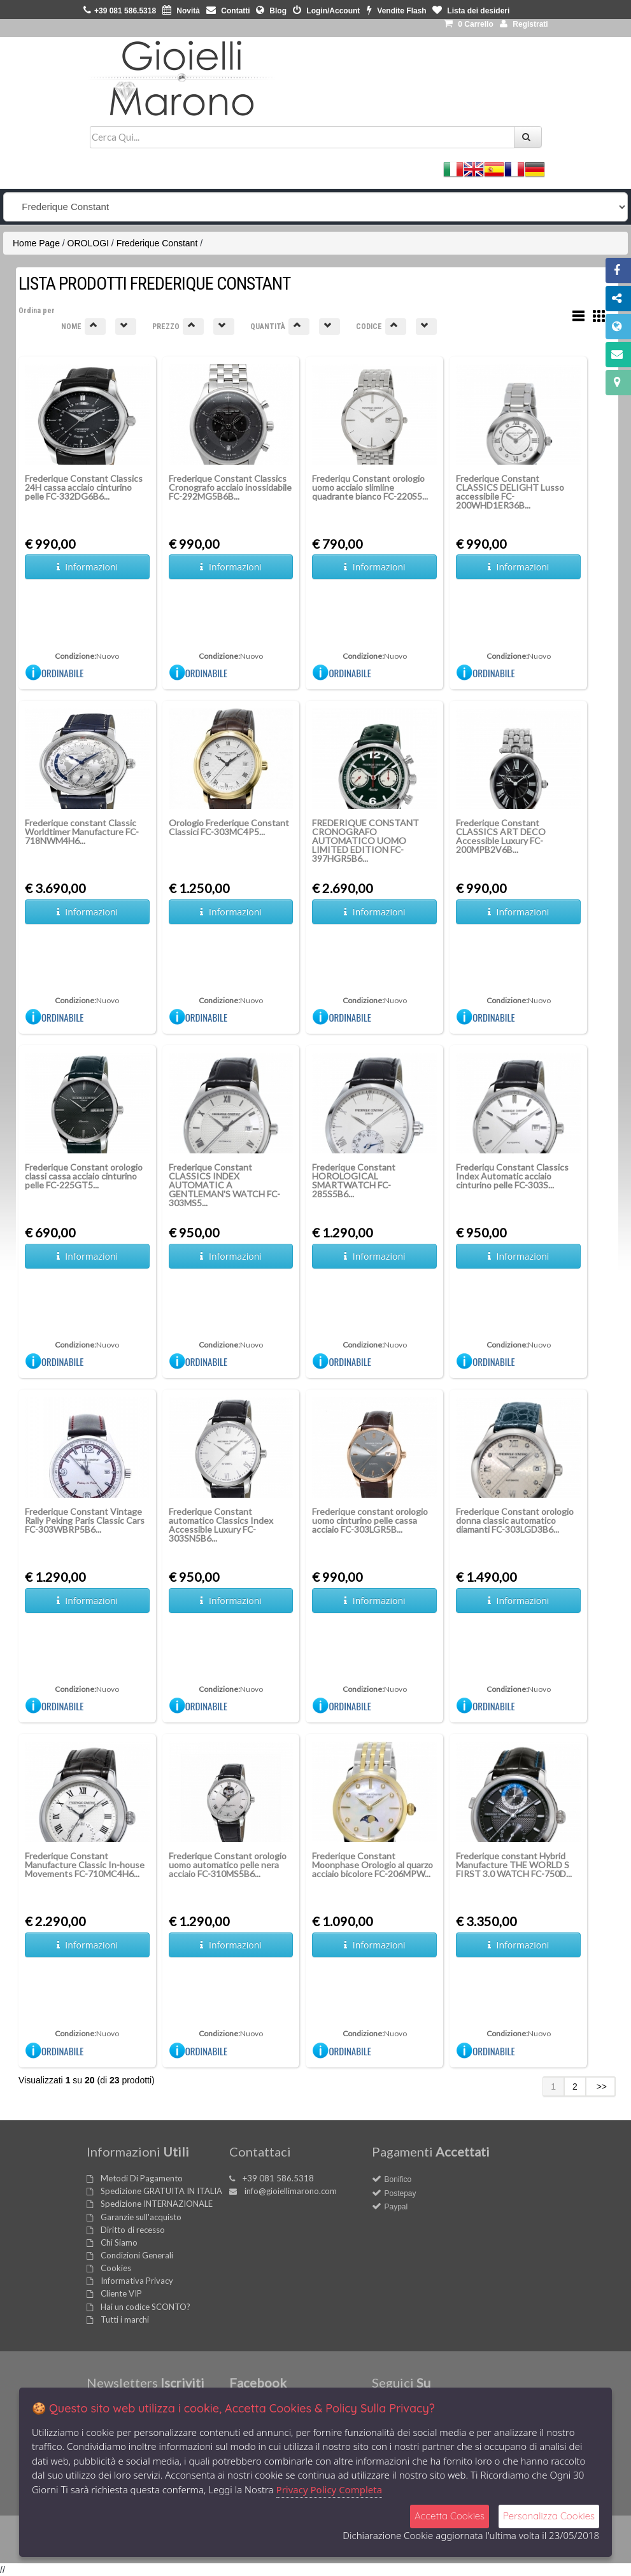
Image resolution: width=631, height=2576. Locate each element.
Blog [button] (271, 10)
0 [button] (468, 24)
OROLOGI (88, 243)
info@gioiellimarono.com (291, 2191)
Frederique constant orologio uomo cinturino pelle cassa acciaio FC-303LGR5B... (370, 1520)
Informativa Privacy (137, 2281)
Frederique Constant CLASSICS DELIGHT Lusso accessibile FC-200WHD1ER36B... (510, 491)
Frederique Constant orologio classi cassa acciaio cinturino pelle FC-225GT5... (84, 1176)
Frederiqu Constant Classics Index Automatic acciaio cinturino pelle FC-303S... (512, 1176)
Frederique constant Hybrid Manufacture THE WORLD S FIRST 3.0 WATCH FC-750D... (514, 1864)
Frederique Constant (157, 243)
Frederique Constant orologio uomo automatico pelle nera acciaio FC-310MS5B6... (228, 1864)
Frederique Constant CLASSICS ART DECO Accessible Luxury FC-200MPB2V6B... (501, 836)
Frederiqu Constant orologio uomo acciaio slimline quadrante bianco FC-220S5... (370, 487)
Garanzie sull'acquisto (141, 2217)
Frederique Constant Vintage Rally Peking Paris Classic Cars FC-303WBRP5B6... (85, 1520)
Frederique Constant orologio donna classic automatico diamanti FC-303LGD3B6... (515, 1520)
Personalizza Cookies (549, 2516)
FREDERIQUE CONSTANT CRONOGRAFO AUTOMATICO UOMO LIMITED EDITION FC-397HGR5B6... (365, 840)
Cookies (116, 2268)
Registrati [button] (524, 24)
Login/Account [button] (326, 10)
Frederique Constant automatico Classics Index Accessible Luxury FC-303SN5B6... (221, 1525)
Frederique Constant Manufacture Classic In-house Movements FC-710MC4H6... (85, 1864)
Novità (181, 10)
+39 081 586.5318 (278, 2178)
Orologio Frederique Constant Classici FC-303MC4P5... (229, 827)
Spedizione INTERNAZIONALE (157, 2204)
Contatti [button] (228, 10)
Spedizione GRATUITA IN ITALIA (161, 2191)
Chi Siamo (119, 2242)
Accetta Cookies (450, 2516)
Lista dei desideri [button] (470, 10)
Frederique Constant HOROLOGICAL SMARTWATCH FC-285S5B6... (353, 1180)
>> (600, 2086)
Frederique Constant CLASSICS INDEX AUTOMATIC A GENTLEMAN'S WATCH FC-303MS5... (224, 1185)
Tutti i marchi (125, 2319)
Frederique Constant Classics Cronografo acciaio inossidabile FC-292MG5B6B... (230, 487)
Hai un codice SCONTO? (145, 2307)
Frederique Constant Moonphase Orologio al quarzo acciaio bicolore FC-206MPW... (372, 1864)
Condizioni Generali (137, 2255)
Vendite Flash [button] (397, 10)
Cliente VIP (121, 2293)
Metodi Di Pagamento (142, 2178)
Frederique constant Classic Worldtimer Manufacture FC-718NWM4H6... (82, 831)
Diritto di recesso (133, 2230)
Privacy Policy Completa (329, 2489)
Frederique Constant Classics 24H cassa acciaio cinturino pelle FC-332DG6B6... (84, 487)
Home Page (36, 243)
